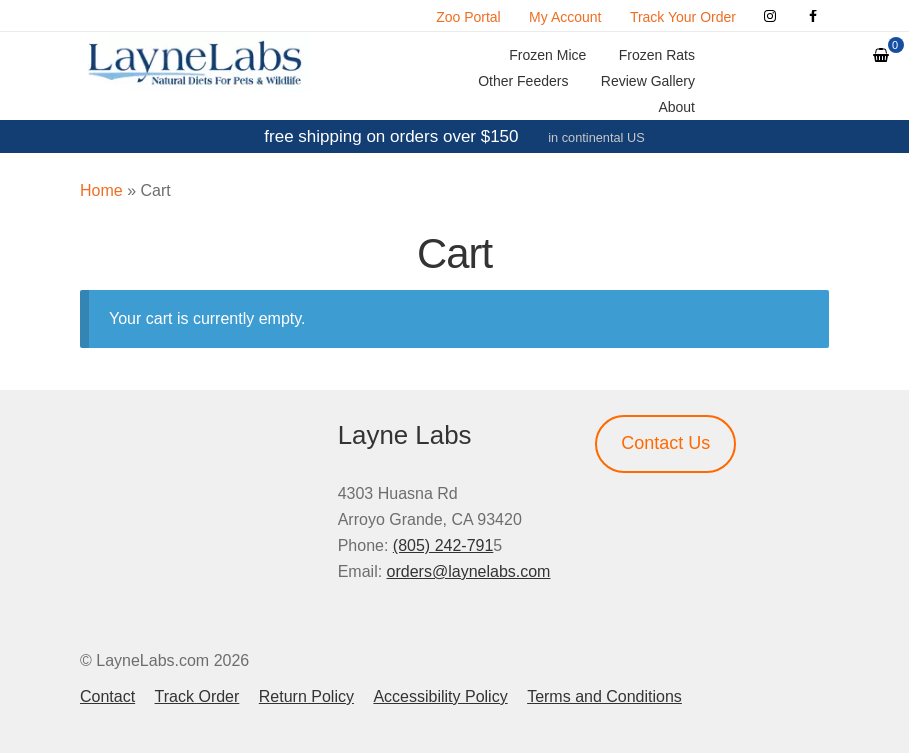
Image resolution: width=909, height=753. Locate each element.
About (676, 107)
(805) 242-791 (443, 545)
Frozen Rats (657, 55)
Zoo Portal (468, 17)
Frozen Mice (547, 55)
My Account (565, 17)
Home (101, 190)
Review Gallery (648, 81)
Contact (107, 696)
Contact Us (665, 443)
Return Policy (306, 696)
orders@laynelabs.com (469, 571)
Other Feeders (523, 81)
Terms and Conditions (604, 696)
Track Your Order (683, 17)
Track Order (197, 696)
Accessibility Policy (440, 696)
